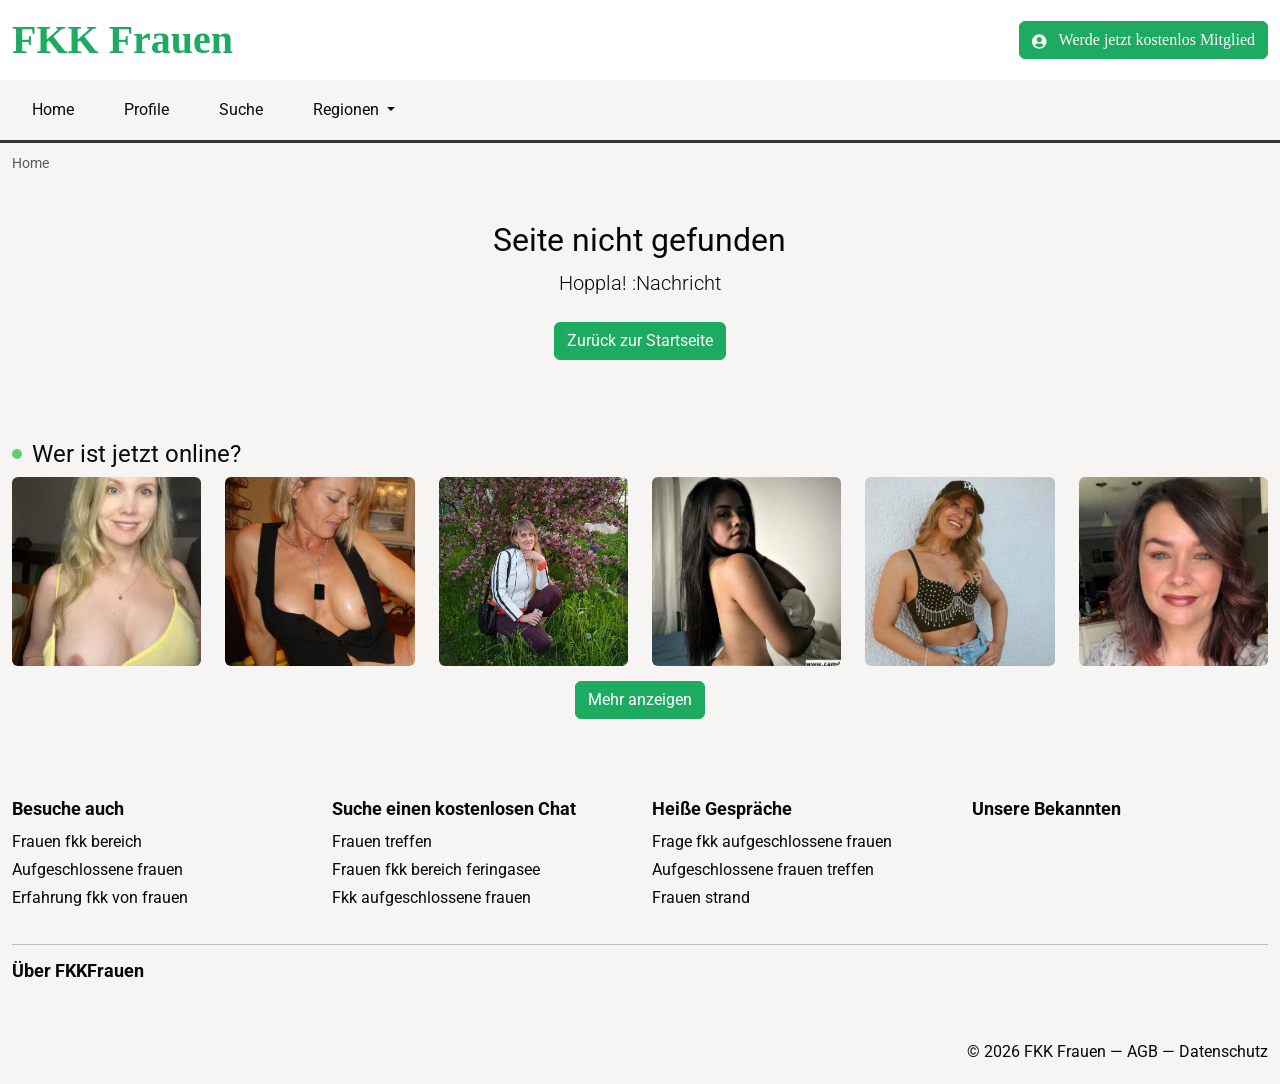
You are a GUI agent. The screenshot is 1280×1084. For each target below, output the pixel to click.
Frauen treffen (382, 841)
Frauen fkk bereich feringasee (436, 869)
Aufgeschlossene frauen (97, 869)
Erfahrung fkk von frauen (100, 897)
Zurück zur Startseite (640, 340)
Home (53, 109)
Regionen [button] (348, 109)
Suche (241, 109)
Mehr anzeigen (640, 699)
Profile (146, 109)
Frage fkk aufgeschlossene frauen (772, 841)
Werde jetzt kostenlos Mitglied (1143, 40)
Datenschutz (1223, 1051)
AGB (1142, 1051)
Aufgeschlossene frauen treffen (763, 869)
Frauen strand (701, 897)
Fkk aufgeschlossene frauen (431, 897)
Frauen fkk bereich (77, 841)
